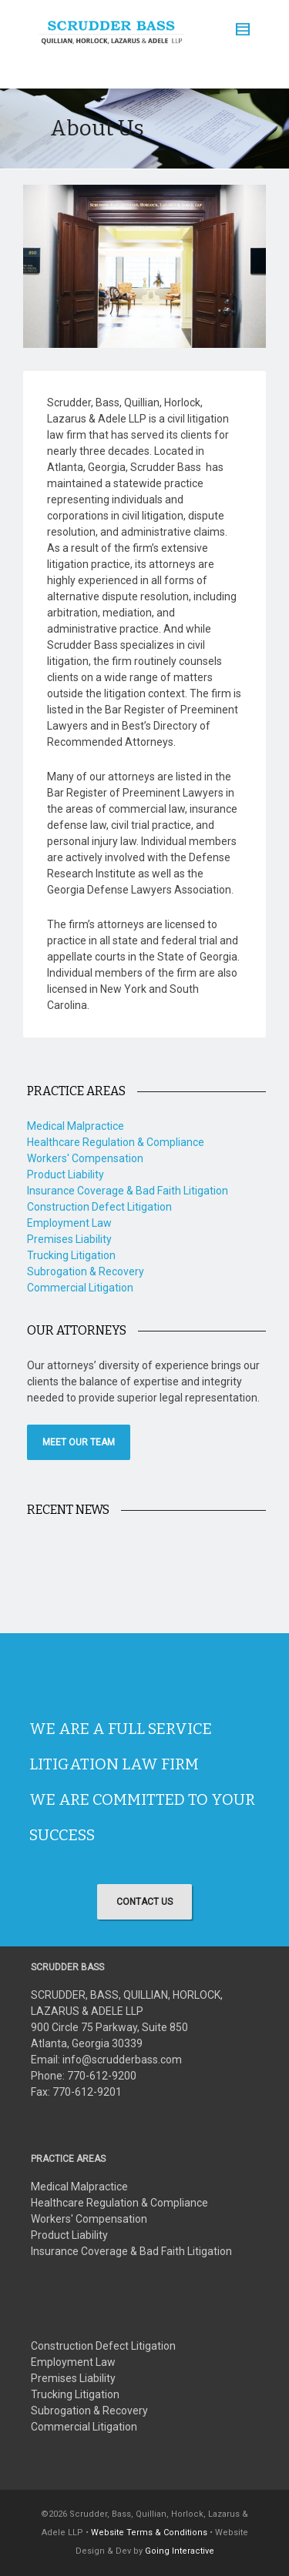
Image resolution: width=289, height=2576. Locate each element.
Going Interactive (179, 2551)
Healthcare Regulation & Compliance (115, 1142)
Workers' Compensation (85, 1158)
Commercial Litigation (80, 1287)
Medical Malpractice (75, 1126)
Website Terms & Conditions (149, 2533)
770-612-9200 (101, 2076)
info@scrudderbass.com (122, 2059)
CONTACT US (144, 1901)
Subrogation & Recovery (85, 1271)
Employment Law (69, 1223)
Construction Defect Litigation (99, 1207)
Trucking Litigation (71, 1255)
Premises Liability (69, 1239)
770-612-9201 (87, 2092)
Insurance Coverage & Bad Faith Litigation (127, 1190)
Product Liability (65, 1174)
